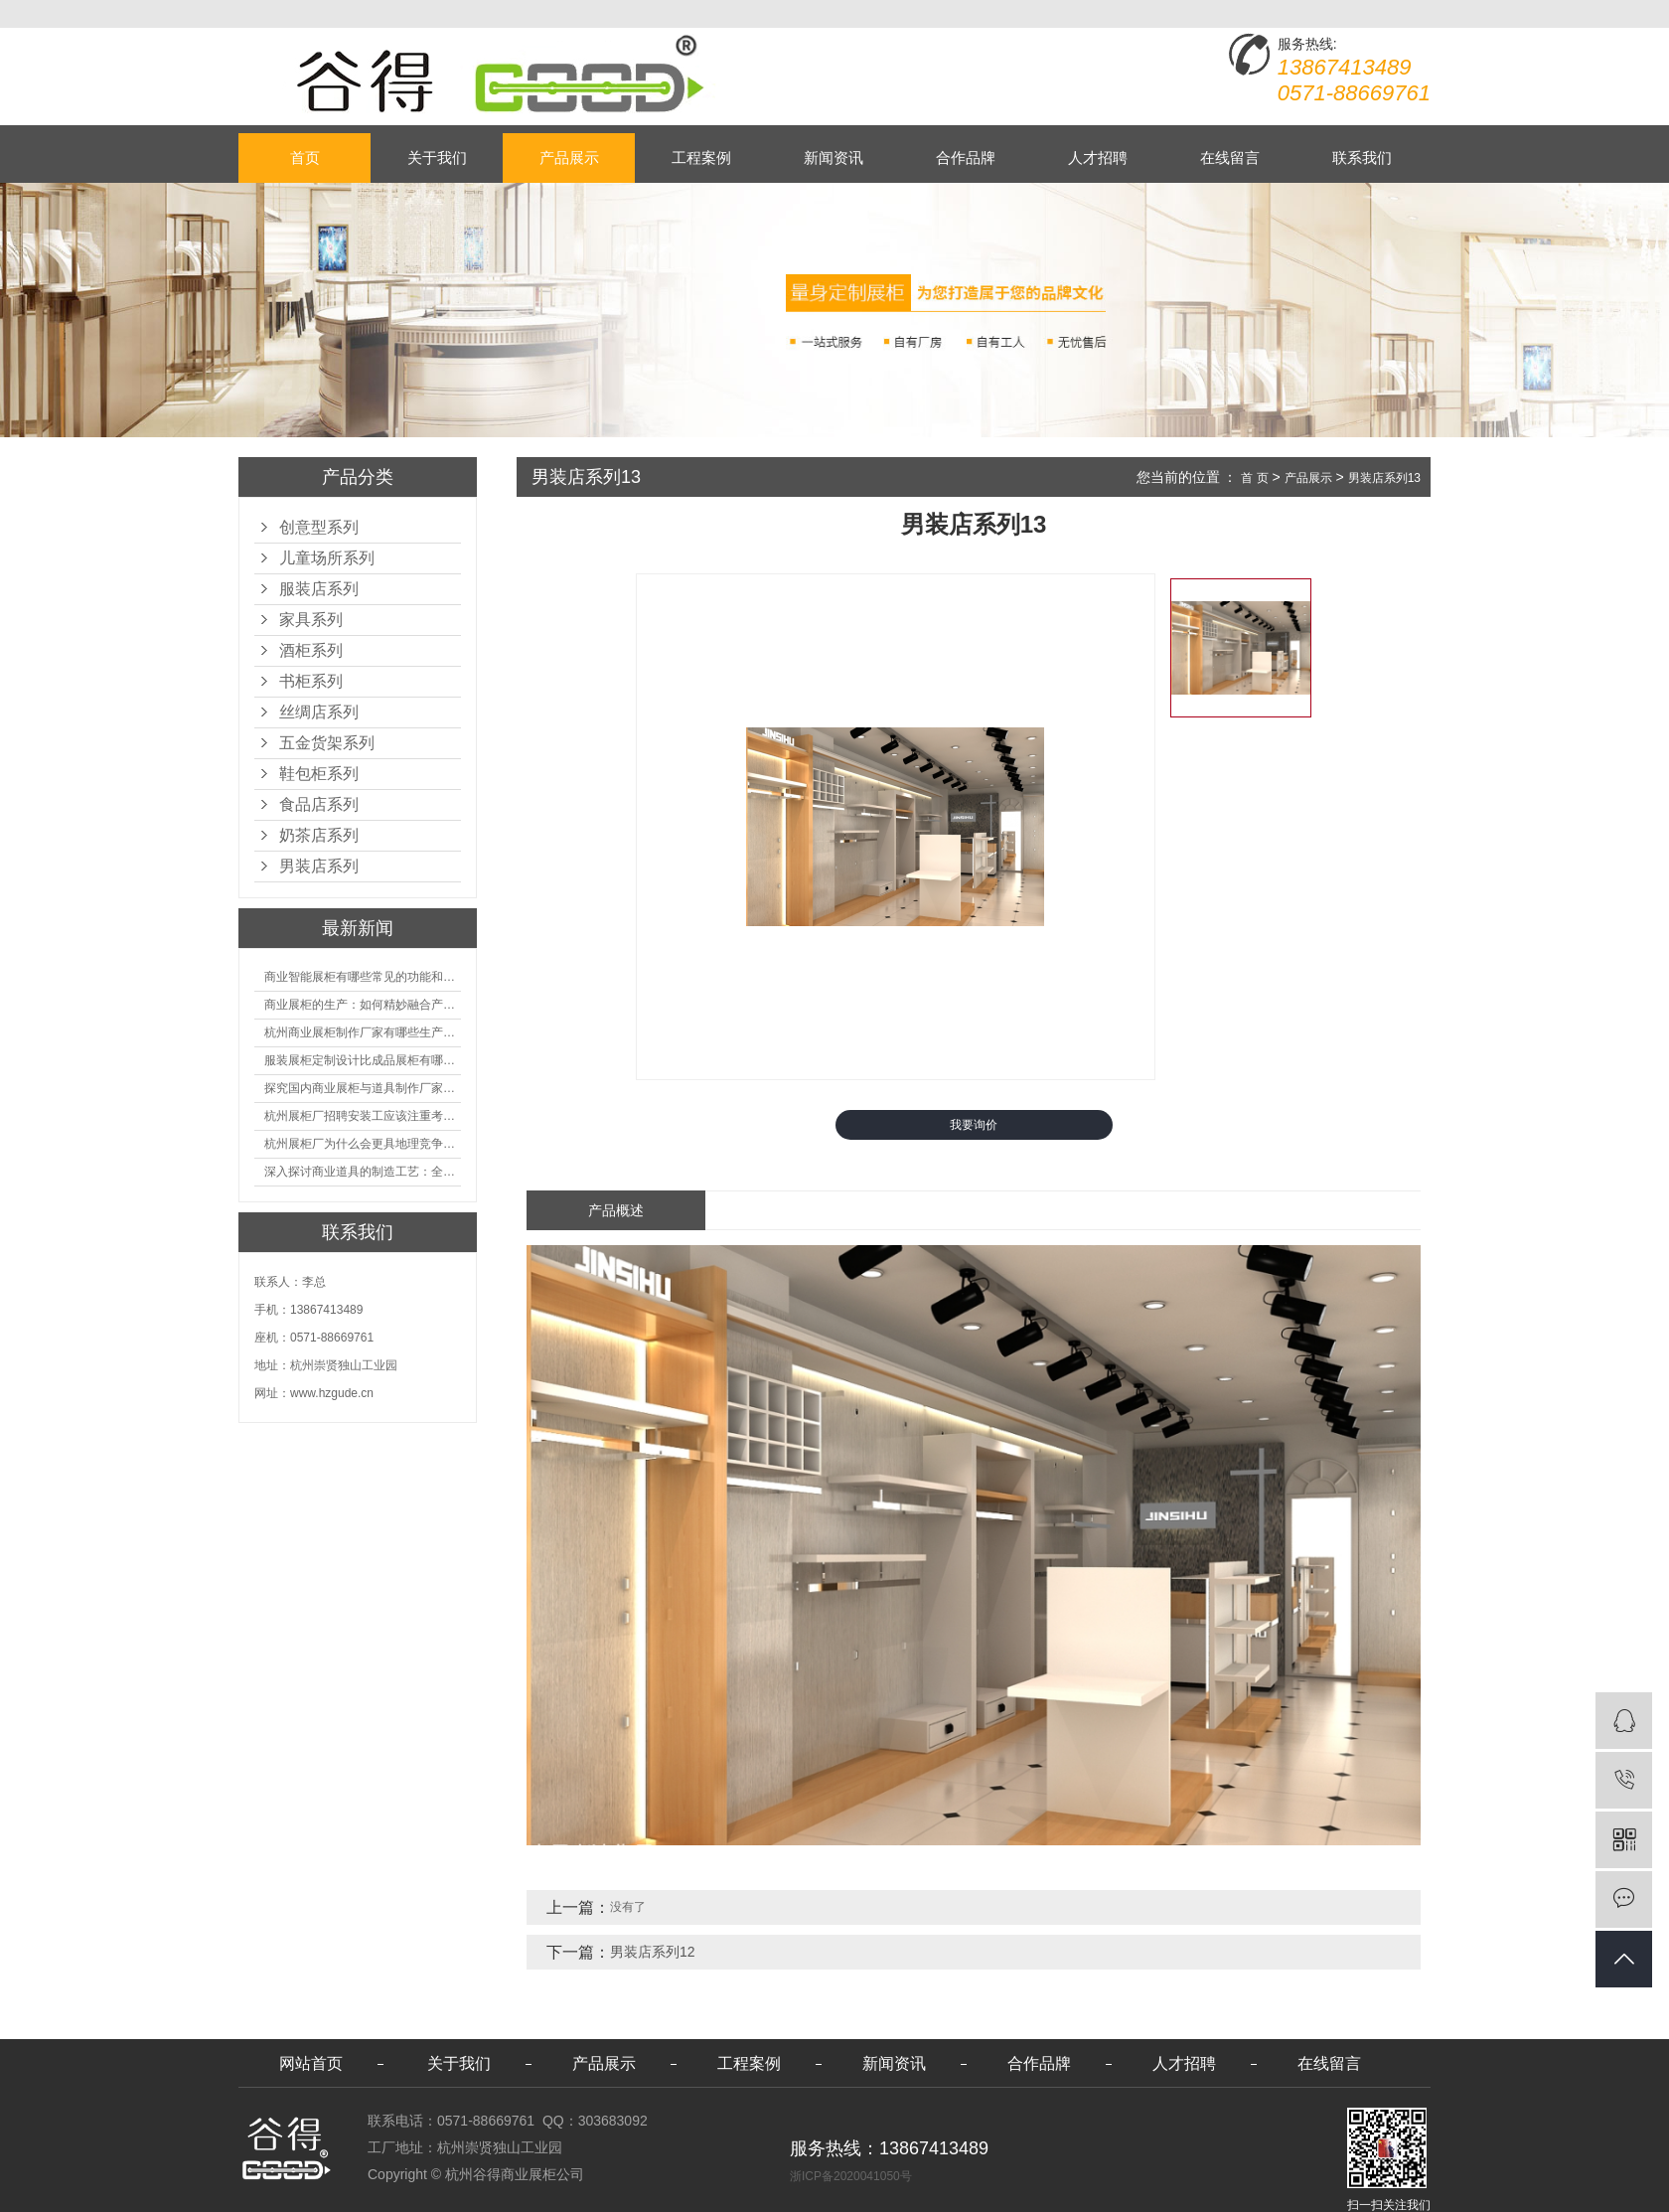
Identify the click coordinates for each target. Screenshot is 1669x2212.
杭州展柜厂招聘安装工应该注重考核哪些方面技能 (362, 1116)
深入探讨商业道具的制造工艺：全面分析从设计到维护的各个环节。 (362, 1172)
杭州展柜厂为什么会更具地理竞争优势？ (362, 1144)
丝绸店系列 (319, 712)
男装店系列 (319, 866)
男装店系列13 (1384, 478)
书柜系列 (311, 681)
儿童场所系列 (327, 558)
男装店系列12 (652, 1952)
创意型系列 (319, 527)
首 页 (1254, 478)
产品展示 (569, 157)
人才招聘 (1098, 157)
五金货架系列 (327, 742)
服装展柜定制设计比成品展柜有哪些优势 (362, 1060)
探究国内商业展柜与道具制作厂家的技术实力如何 (362, 1088)
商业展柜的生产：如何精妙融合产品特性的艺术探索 (362, 1005)
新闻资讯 (833, 157)
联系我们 (1362, 157)
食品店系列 (319, 804)
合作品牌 (965, 157)
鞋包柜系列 (319, 773)
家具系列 (311, 619)
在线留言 (1230, 157)
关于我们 (437, 157)
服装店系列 (319, 588)
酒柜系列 (311, 650)
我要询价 (973, 1125)
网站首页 (311, 2063)
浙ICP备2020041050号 (851, 2176)
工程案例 (701, 157)
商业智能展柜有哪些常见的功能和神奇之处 (362, 977)
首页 (305, 157)
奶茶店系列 (319, 835)
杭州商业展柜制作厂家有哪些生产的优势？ (362, 1032)
